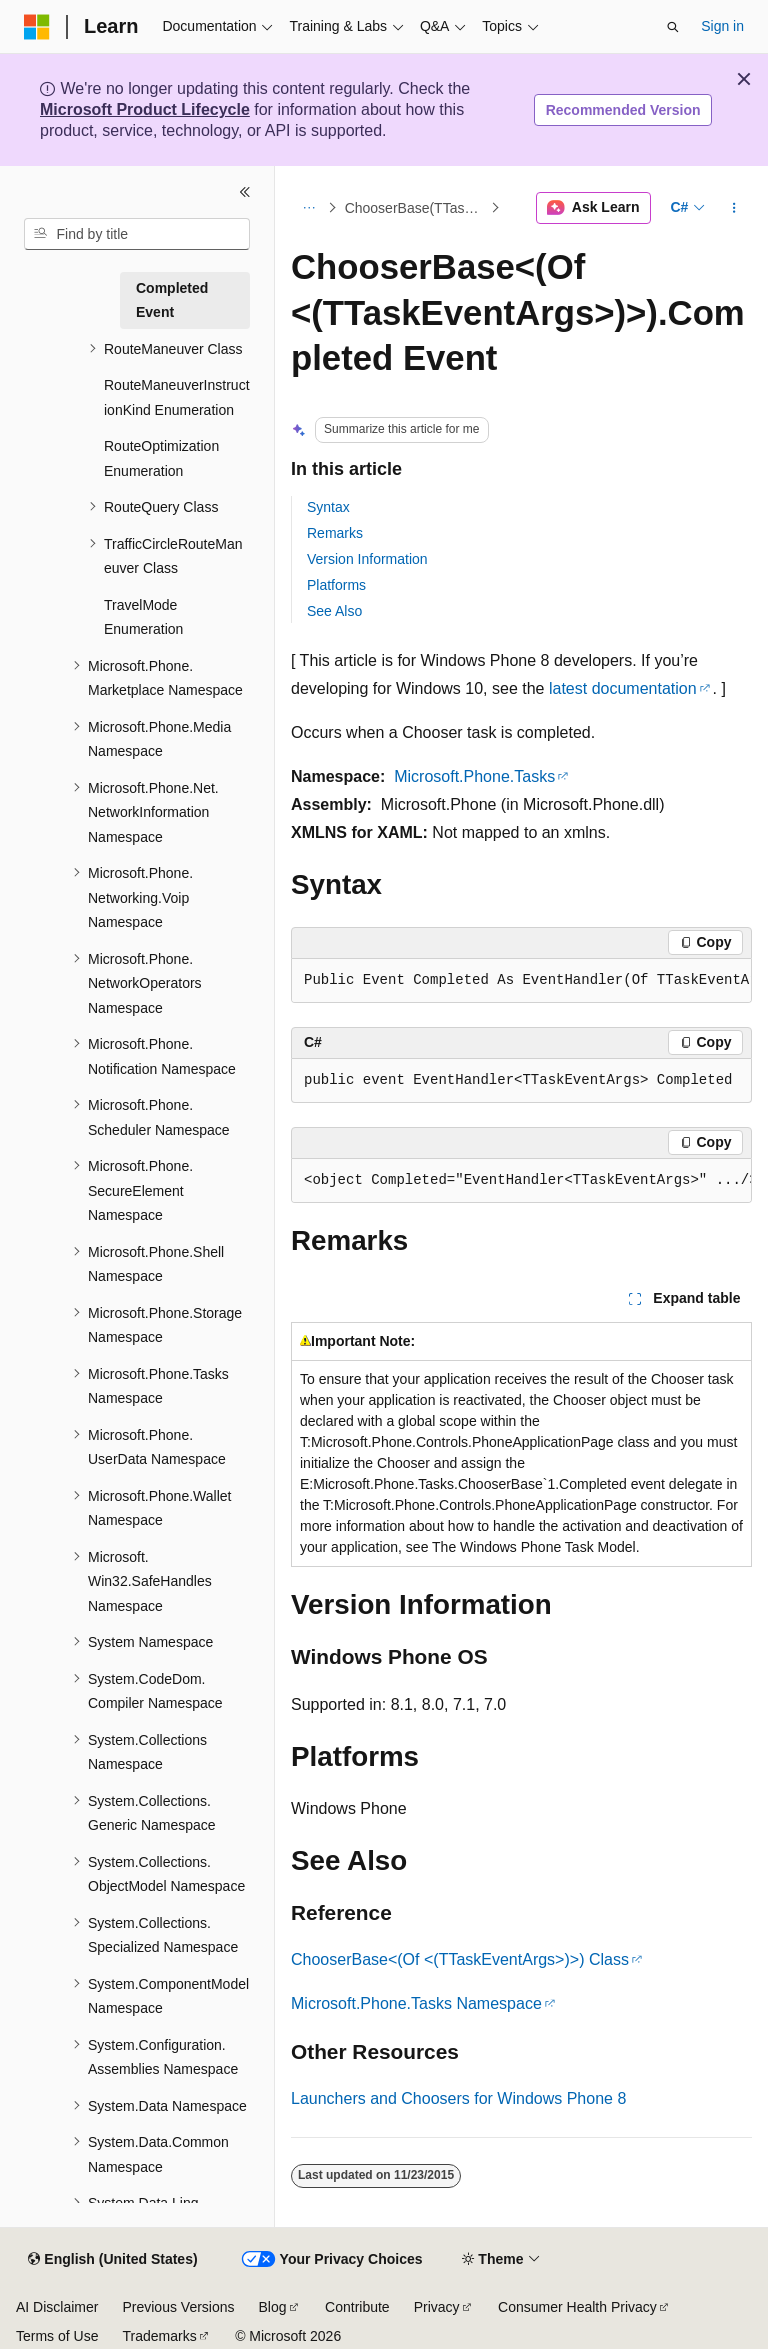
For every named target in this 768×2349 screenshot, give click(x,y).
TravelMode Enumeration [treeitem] (143, 617)
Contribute (357, 2307)
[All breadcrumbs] (308, 208)
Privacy (437, 2307)
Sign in (722, 26)
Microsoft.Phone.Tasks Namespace (416, 2003)
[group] (521, 981)
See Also (334, 611)
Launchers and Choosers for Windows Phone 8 (458, 2098)
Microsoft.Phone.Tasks (474, 776)
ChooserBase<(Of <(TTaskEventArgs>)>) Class (460, 1959)
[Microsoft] (37, 27)
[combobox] (137, 234)
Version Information (367, 559)
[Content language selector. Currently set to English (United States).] (112, 2260)
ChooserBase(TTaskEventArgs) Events (415, 208)
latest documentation (623, 688)
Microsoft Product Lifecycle (145, 109)
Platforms (336, 585)
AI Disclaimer (57, 2307)
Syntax (328, 507)
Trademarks (159, 2336)
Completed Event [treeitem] (172, 300)
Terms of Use (57, 2336)
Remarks (335, 533)
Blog (273, 2307)
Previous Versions (178, 2307)
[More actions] (734, 208)
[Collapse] (245, 192)
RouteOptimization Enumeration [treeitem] (161, 458)
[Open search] (673, 27)
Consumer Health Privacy (577, 2307)
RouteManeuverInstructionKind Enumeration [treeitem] (177, 397)
